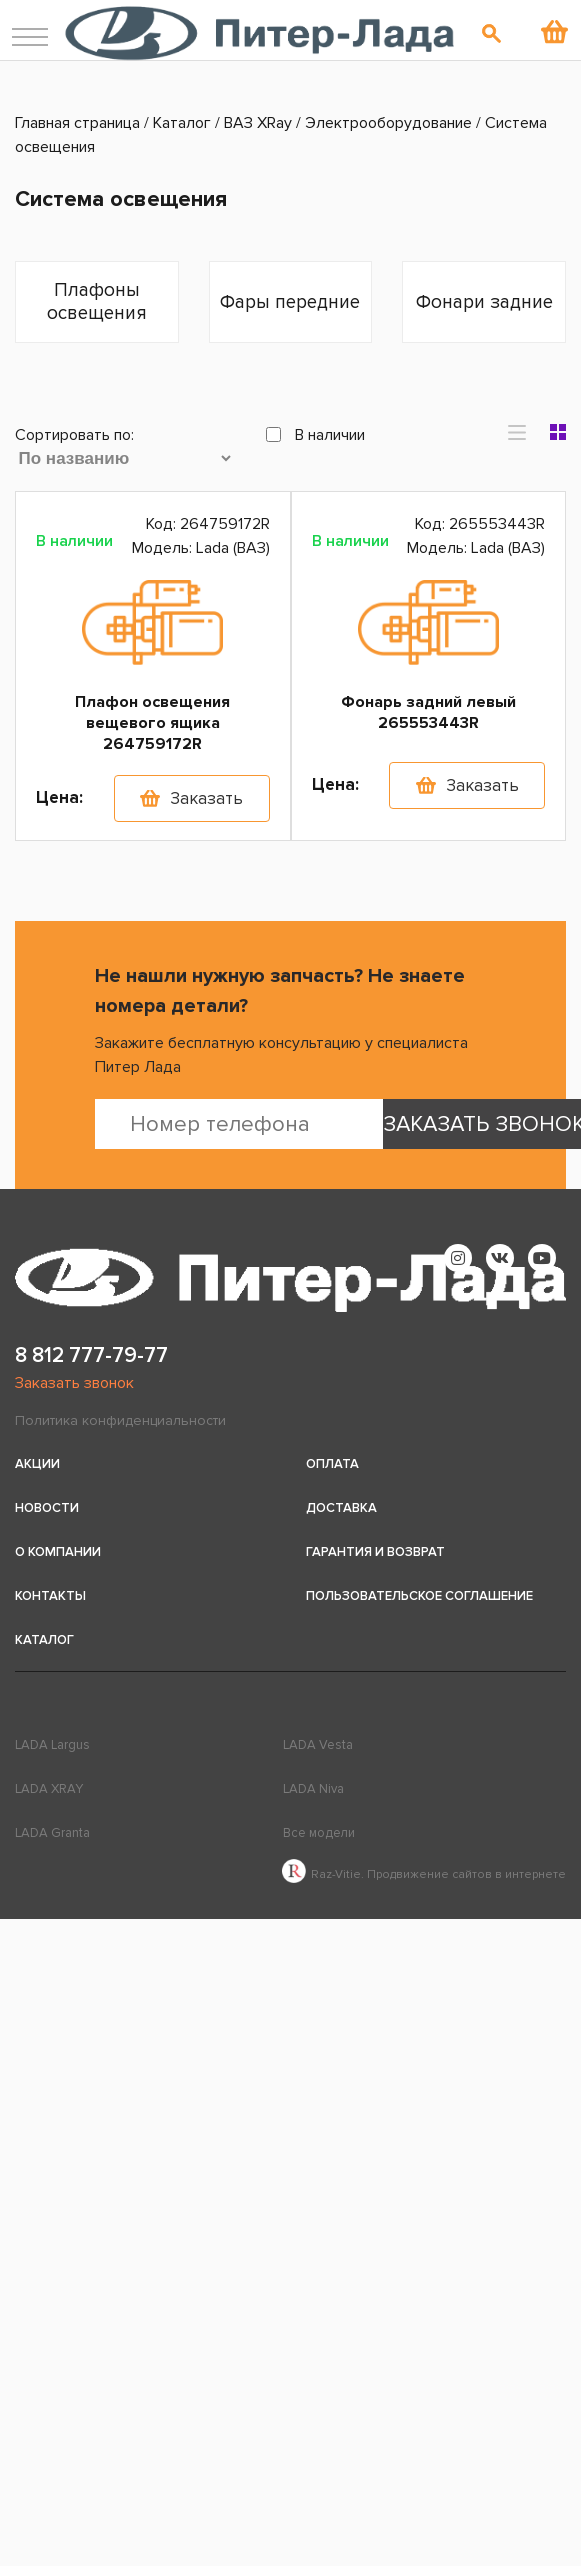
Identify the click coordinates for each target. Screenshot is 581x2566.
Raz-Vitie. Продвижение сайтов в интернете (424, 1874)
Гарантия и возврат (375, 1552)
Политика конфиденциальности (120, 1420)
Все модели (319, 1833)
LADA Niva (313, 1789)
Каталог (44, 1640)
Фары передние (290, 302)
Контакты (50, 1596)
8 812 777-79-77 (91, 1355)
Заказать (206, 798)
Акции (37, 1464)
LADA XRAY (49, 1789)
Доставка (341, 1508)
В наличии (315, 435)
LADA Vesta (318, 1745)
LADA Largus (52, 1745)
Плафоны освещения (97, 302)
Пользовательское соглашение (419, 1596)
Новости (47, 1508)
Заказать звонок (74, 1383)
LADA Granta (52, 1833)
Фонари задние (484, 302)
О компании (58, 1552)
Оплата (332, 1464)
